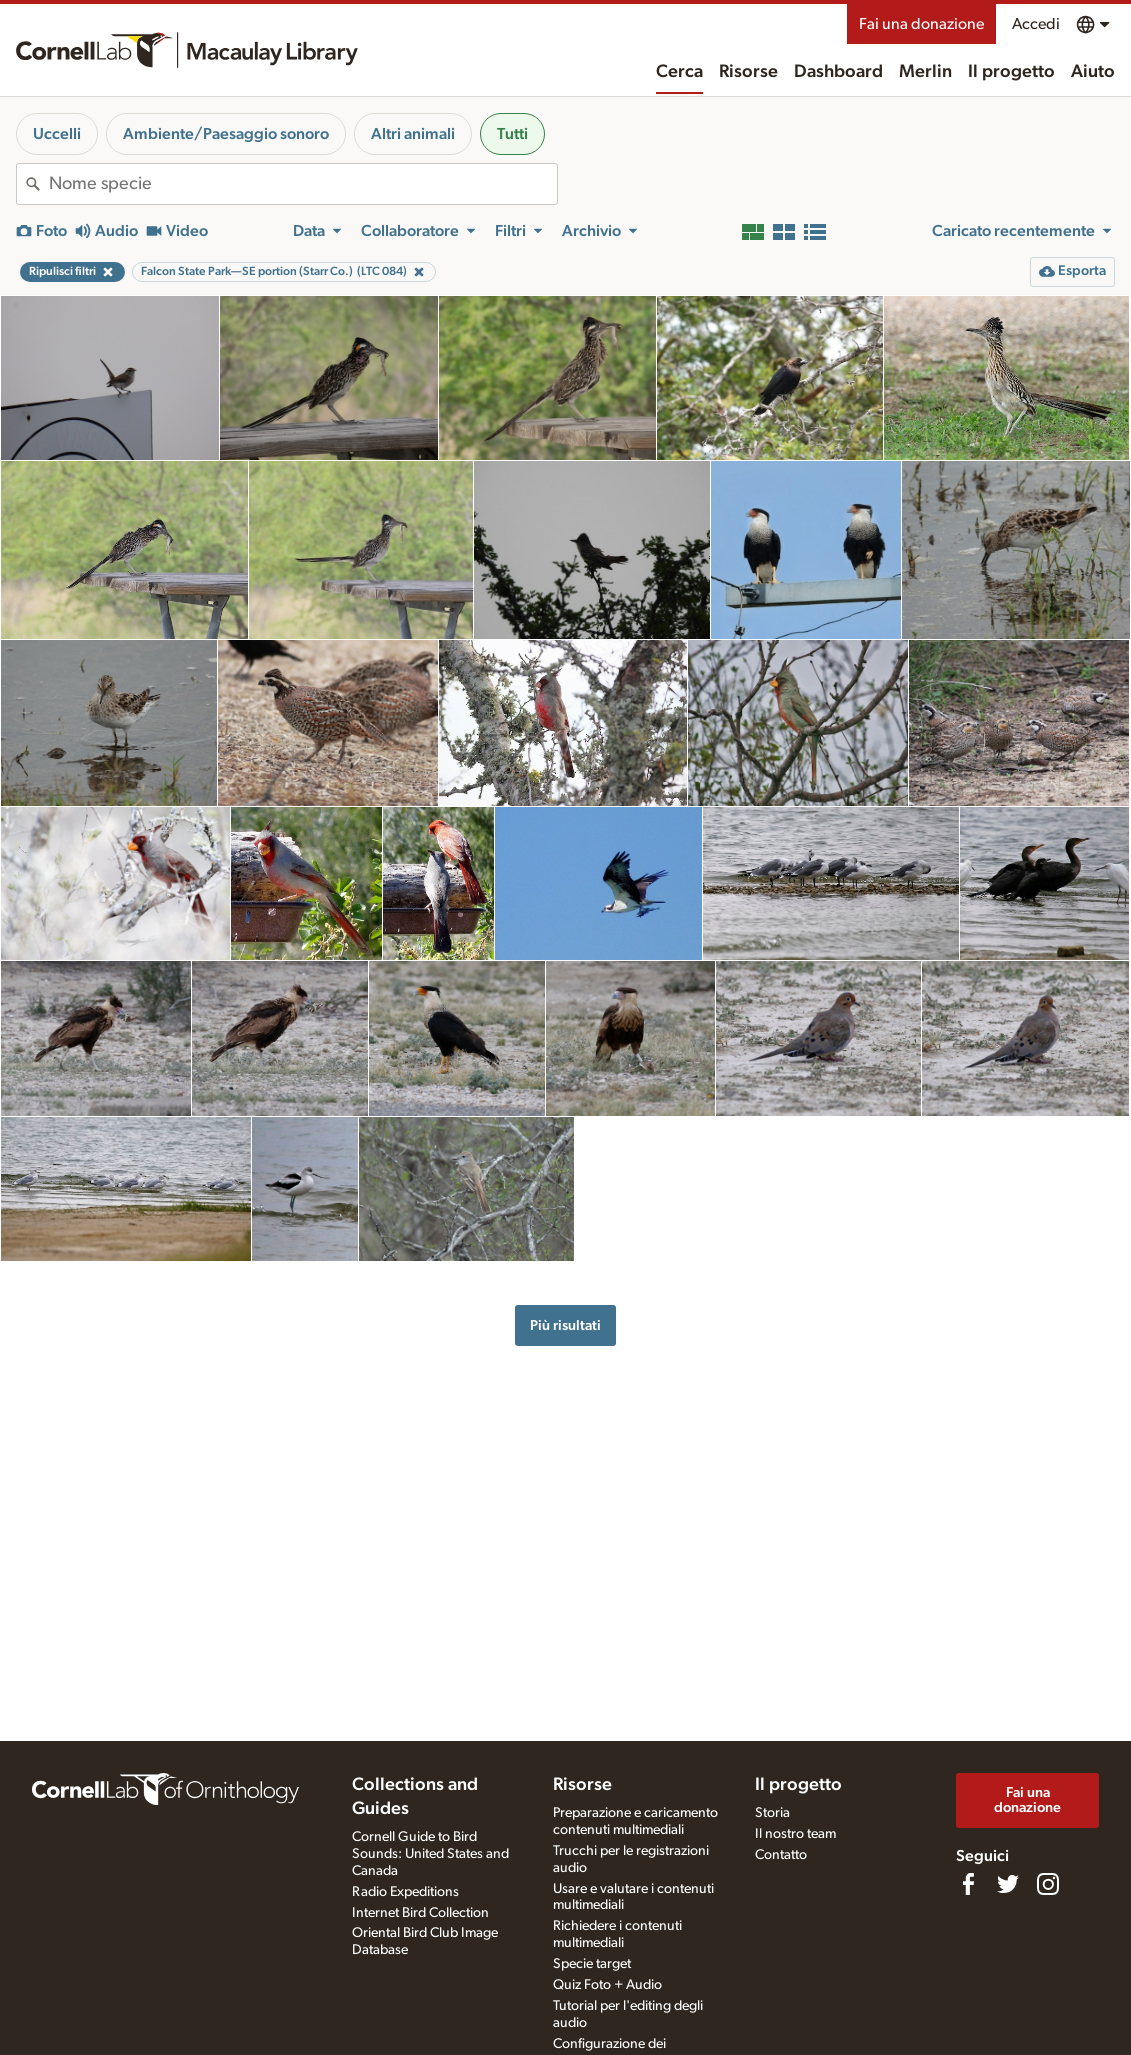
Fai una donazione (921, 24)
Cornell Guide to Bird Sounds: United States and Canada (430, 1854)
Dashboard (838, 72)
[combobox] (303, 184)
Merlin (925, 72)
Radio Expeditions (405, 1892)
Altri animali (413, 134)
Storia (772, 1813)
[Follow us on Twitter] (1008, 1884)
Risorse (748, 72)
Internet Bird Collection (420, 1913)
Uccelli (57, 134)
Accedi (1036, 24)
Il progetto (1011, 72)
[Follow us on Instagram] (1048, 1884)
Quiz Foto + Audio (607, 1985)
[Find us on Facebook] (968, 1884)
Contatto (781, 1855)
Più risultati (565, 1325)
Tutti (512, 134)
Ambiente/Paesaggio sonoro (226, 134)
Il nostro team (795, 1834)
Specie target (592, 1964)
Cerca (679, 72)
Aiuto (1093, 72)
